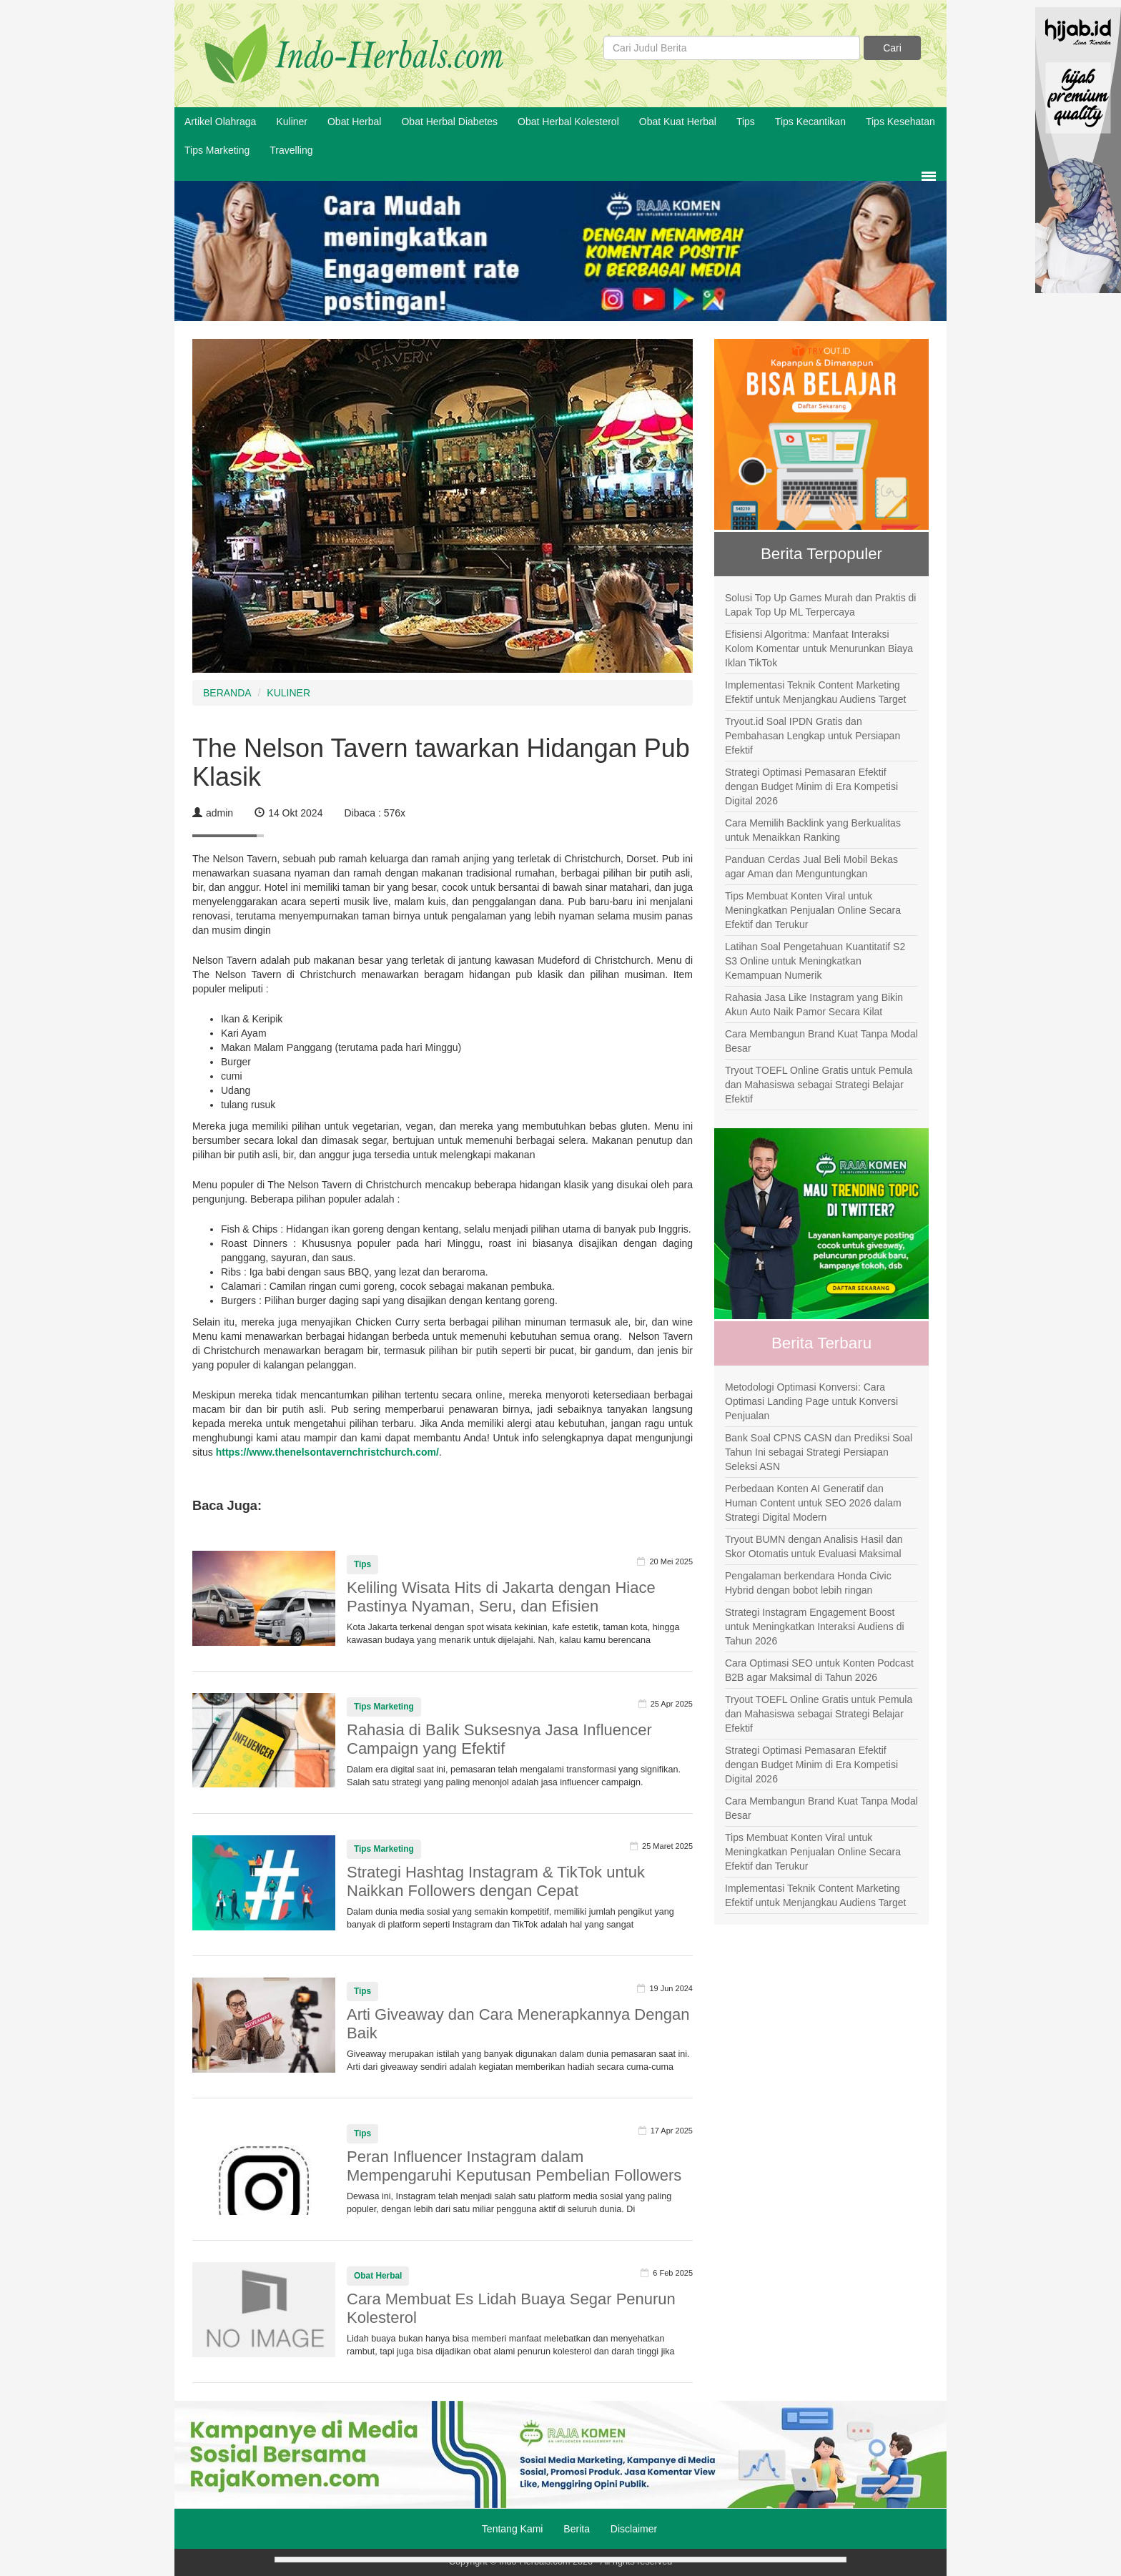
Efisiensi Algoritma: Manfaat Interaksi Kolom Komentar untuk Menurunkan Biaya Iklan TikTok (819, 648)
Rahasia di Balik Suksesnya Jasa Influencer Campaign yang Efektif (499, 1739)
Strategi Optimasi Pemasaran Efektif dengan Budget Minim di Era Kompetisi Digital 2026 (811, 786)
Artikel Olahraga (220, 121)
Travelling (291, 150)
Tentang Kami (512, 2529)
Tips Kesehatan (900, 121)
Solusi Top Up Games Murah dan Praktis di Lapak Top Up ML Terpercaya (820, 605)
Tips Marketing (217, 150)
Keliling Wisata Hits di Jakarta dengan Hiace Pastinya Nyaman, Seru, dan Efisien (501, 1597)
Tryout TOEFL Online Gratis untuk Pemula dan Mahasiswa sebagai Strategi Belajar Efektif (818, 1085)
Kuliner (291, 121)
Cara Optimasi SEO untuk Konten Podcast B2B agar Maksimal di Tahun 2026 (819, 1670)
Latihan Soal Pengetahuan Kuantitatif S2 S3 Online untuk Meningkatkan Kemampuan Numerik (815, 961)
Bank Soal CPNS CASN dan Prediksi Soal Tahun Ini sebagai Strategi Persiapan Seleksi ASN (818, 1452)
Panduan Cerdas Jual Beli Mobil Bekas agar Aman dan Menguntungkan (811, 866)
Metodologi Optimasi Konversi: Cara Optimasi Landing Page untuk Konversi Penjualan (811, 1401)
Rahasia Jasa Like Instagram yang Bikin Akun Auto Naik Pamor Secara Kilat (814, 1004)
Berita (576, 2529)
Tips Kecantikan (810, 121)
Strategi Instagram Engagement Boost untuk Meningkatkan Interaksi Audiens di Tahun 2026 (814, 1627)
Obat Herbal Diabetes (449, 121)
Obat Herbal (354, 121)
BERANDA (227, 693)
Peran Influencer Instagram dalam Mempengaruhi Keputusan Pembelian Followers (514, 2166)
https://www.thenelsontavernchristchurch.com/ (327, 1452)
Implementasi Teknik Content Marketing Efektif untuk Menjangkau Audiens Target (815, 692)
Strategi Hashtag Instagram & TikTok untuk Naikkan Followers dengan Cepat (496, 1881)
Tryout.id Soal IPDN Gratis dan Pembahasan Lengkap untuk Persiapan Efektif (812, 736)
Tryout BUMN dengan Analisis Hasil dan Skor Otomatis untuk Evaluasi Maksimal (814, 1546)
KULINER (288, 693)
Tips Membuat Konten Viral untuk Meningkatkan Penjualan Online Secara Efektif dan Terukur (813, 910)
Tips (745, 121)
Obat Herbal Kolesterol (568, 121)
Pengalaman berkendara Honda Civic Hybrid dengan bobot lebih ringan (808, 1583)
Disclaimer (634, 2529)
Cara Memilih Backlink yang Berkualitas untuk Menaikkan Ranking (813, 830)
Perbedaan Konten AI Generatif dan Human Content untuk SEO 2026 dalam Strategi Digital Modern (813, 1503)
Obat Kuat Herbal (677, 121)
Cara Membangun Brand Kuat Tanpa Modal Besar (821, 1041)
